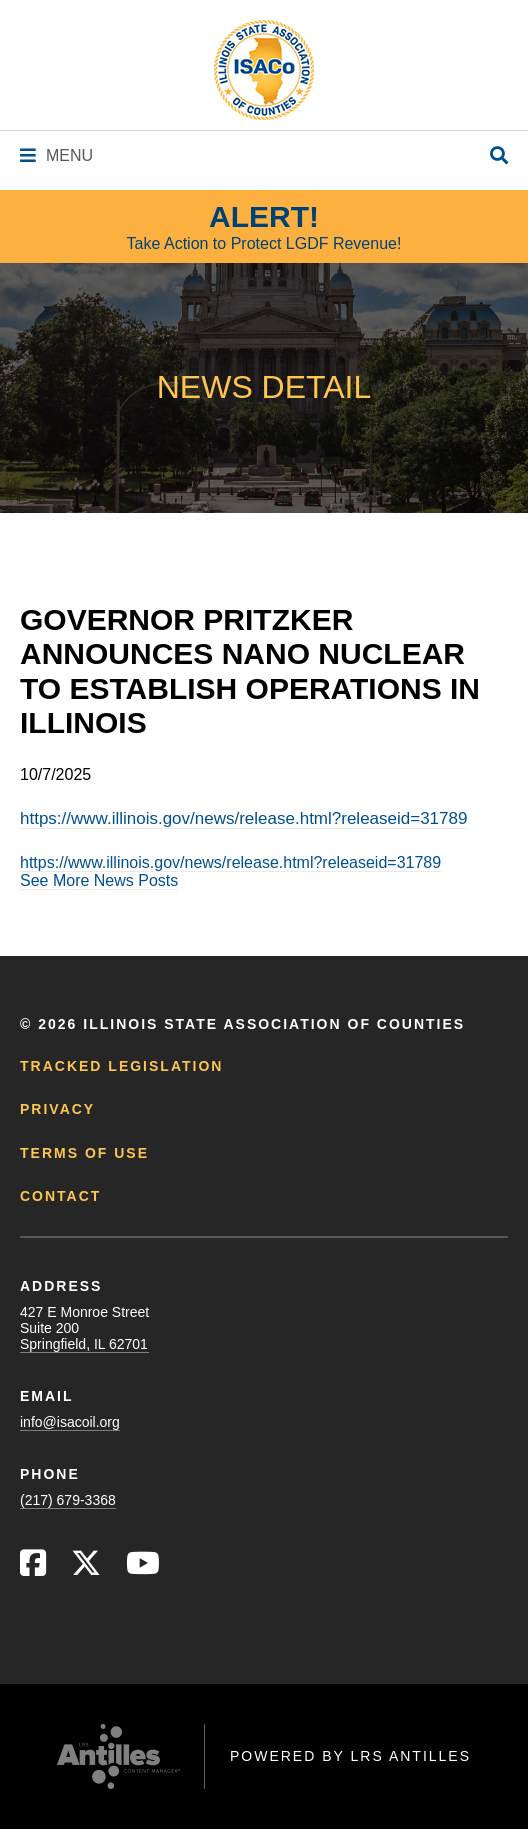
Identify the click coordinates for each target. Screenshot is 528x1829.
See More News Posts (99, 880)
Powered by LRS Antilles (350, 1756)
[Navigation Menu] (56, 155)
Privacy (57, 1109)
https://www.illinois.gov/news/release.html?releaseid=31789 (243, 818)
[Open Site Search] (499, 156)
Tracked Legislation (121, 1066)
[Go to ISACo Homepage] (264, 70)
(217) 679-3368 (68, 1500)
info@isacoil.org (70, 1422)
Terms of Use (84, 1153)
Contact (60, 1196)
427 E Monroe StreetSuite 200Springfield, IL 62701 (84, 1328)
